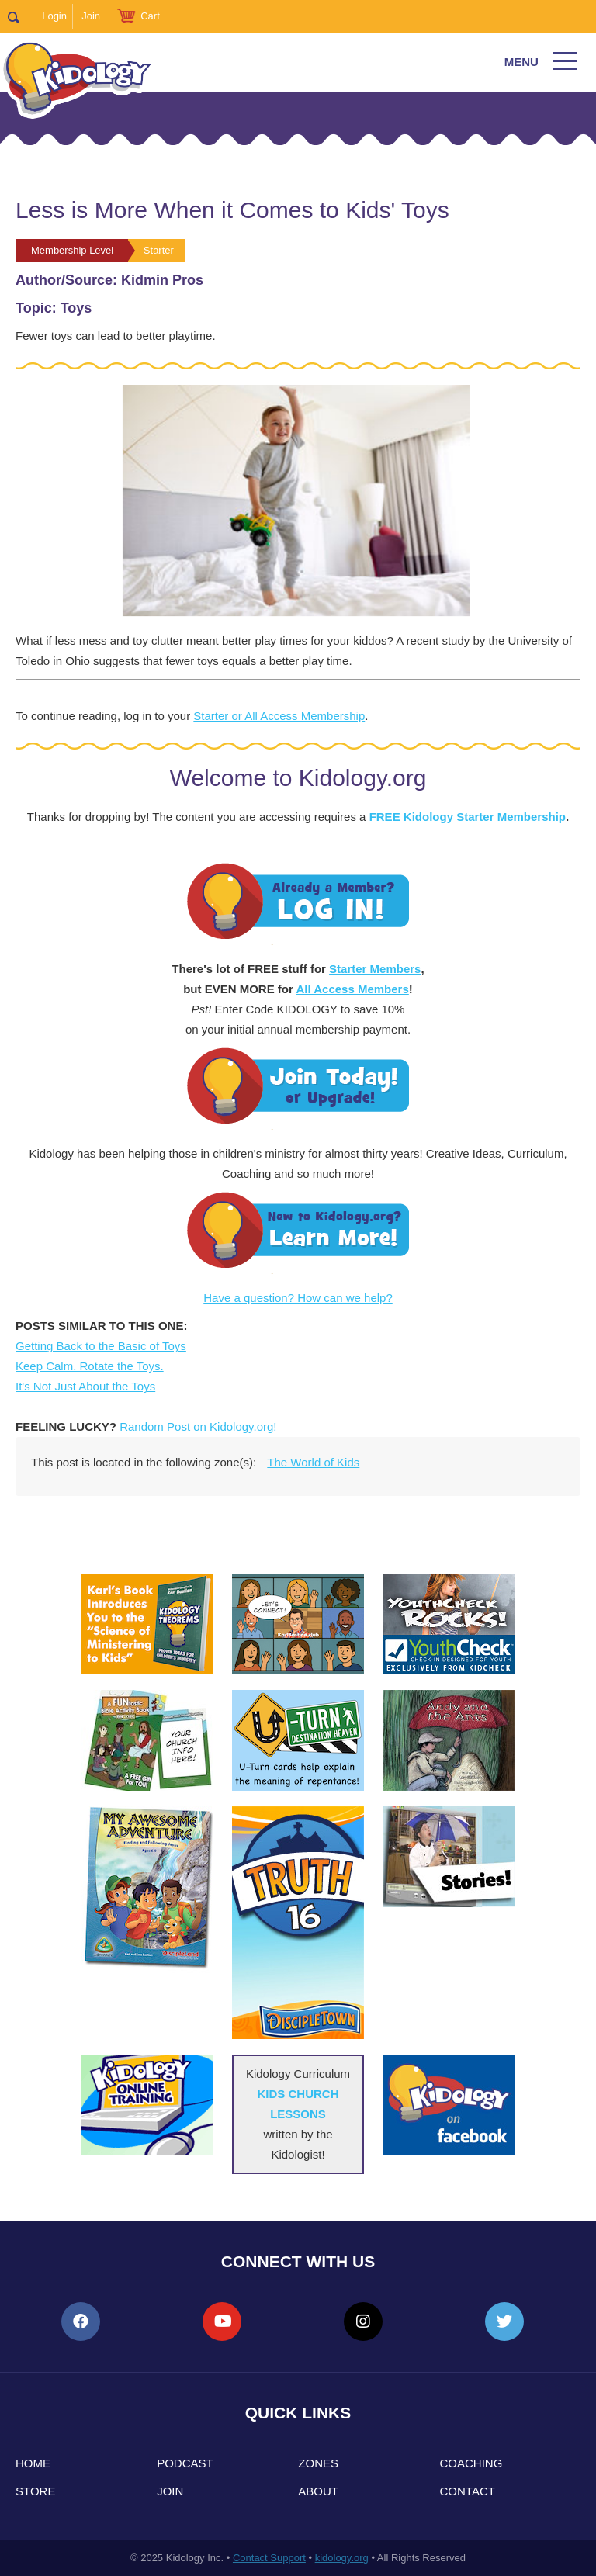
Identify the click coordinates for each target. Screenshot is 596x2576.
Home (33, 2463)
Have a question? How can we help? (298, 1297)
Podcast (185, 2463)
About (318, 2491)
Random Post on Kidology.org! (198, 1426)
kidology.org (342, 2558)
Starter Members (375, 968)
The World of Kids (313, 1462)
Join (90, 16)
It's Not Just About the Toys (85, 1386)
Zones (318, 2463)
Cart (150, 16)
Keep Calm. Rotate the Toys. (90, 1366)
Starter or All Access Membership (279, 715)
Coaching (471, 2463)
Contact (467, 2491)
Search (20, 16)
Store (35, 2491)
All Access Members (352, 988)
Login (54, 16)
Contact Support (269, 2558)
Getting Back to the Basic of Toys (101, 1345)
